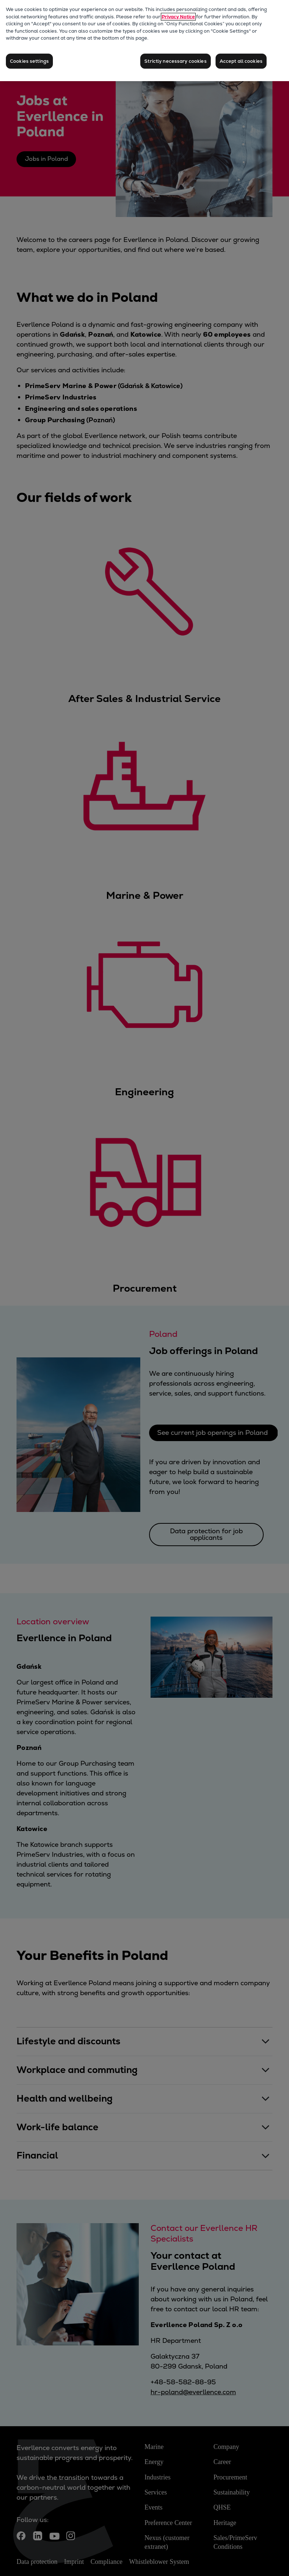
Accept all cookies (241, 61)
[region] (144, 40)
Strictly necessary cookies (175, 61)
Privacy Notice (178, 17)
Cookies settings (29, 61)
